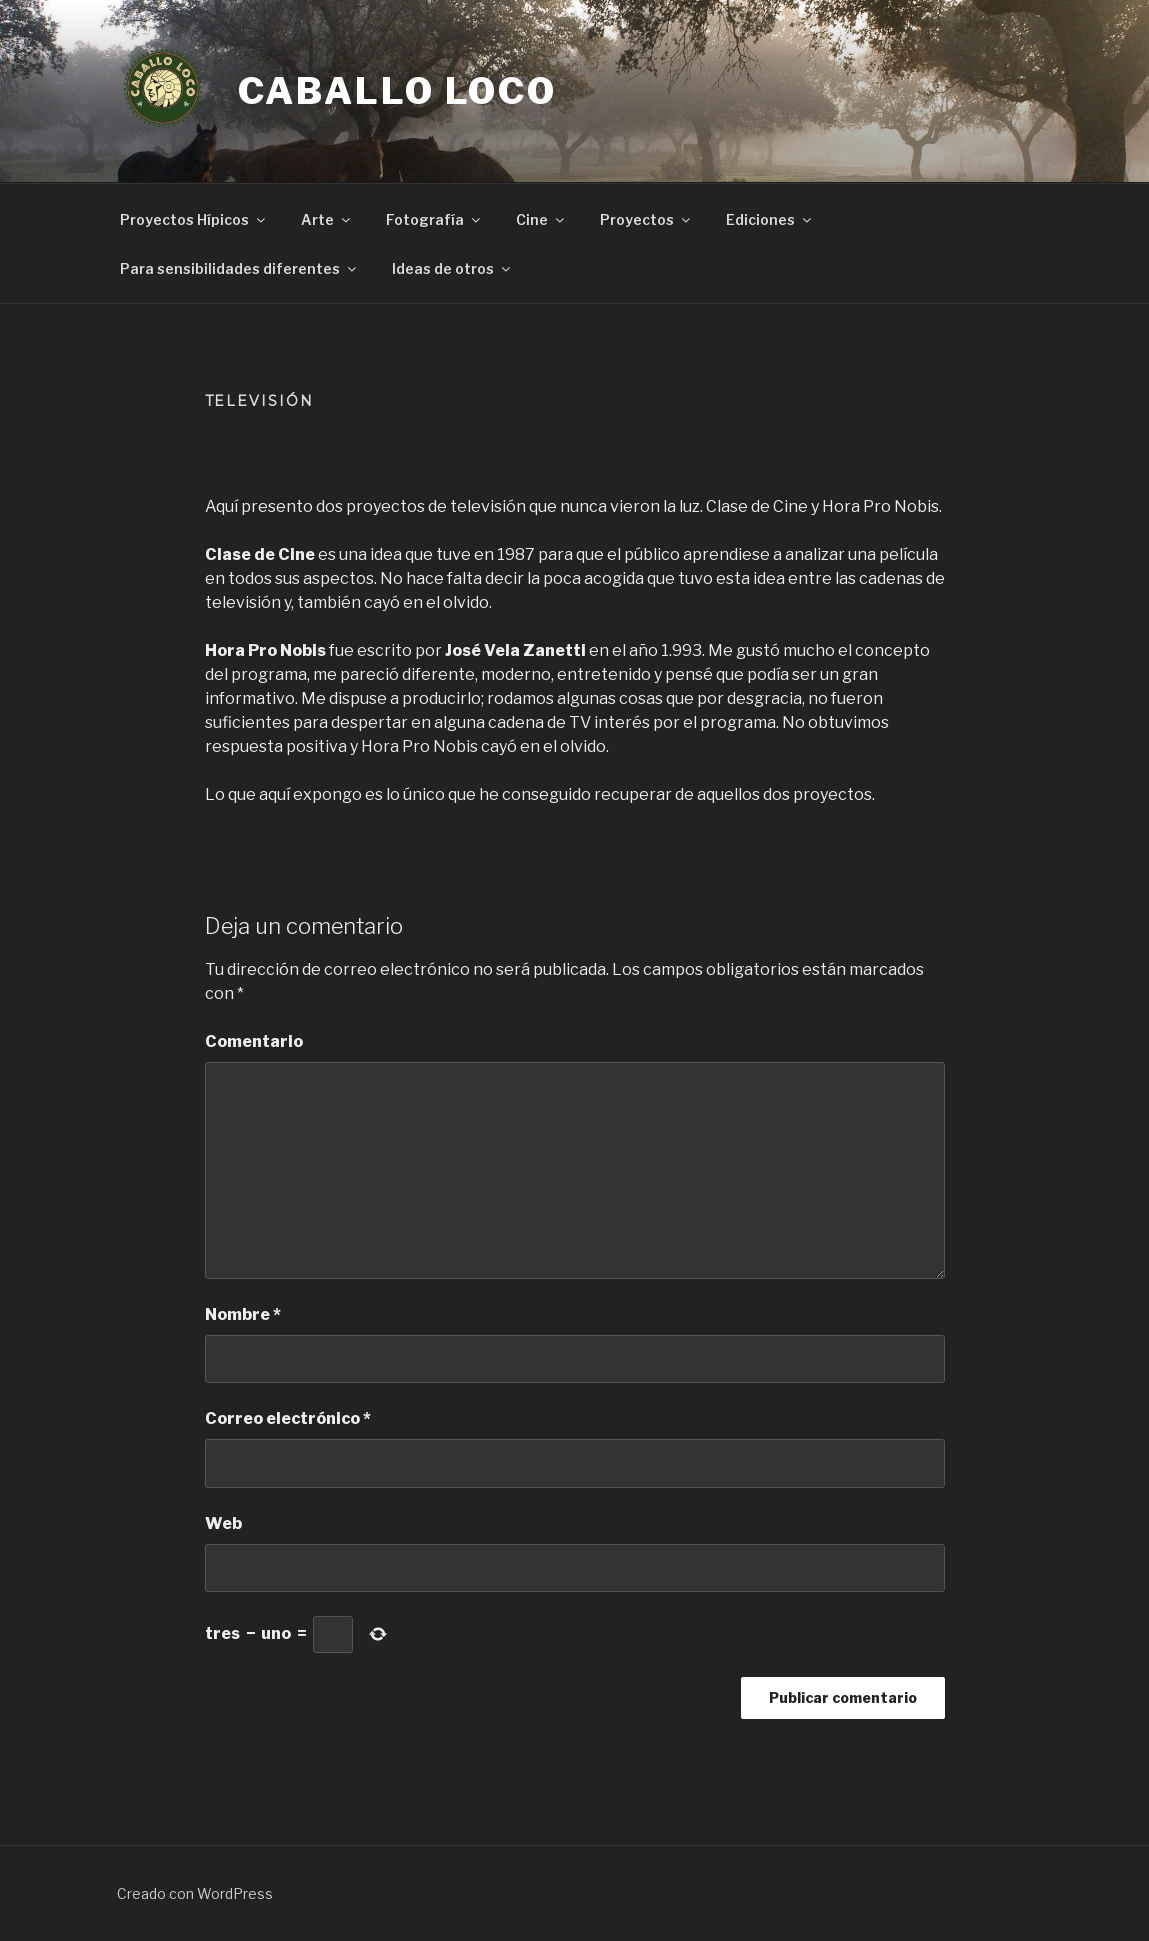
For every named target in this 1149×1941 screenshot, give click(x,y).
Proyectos (646, 219)
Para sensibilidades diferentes (239, 268)
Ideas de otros (452, 268)
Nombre (243, 1314)
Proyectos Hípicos (194, 219)
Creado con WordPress (195, 1893)
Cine (541, 219)
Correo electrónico (288, 1418)
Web (223, 1523)
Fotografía (434, 219)
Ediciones (770, 219)
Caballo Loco (398, 91)
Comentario (254, 1041)
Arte (327, 219)
